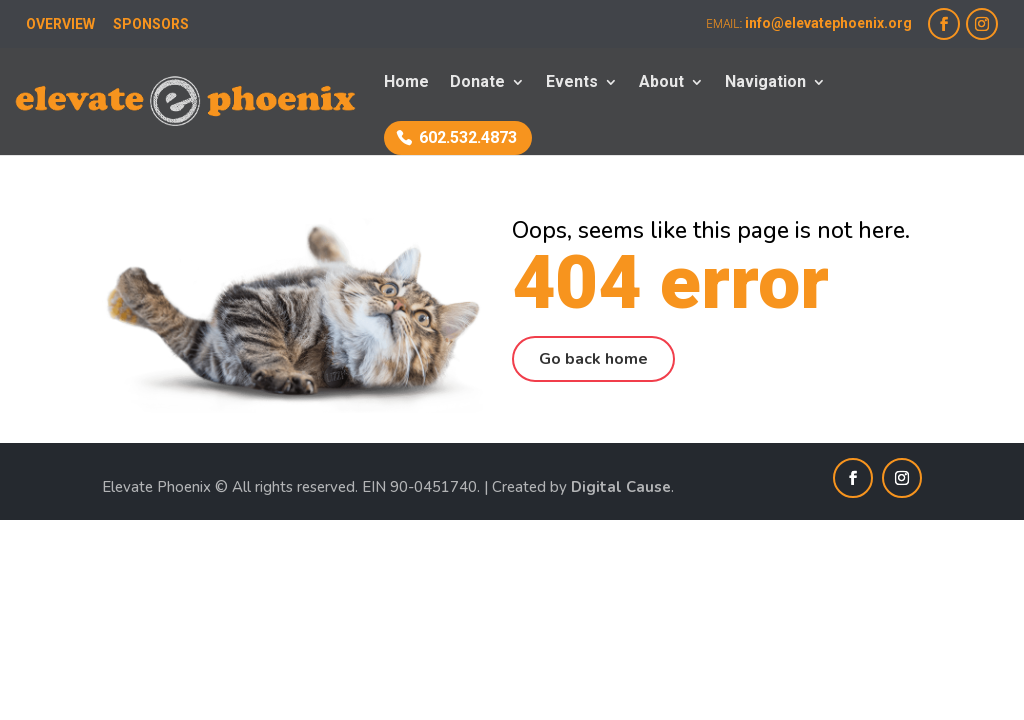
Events (572, 83)
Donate (477, 83)
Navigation (765, 83)
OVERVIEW (60, 24)
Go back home (593, 359)
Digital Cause (621, 487)
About (661, 83)
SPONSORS (151, 24)
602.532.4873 (468, 137)
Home (406, 83)
